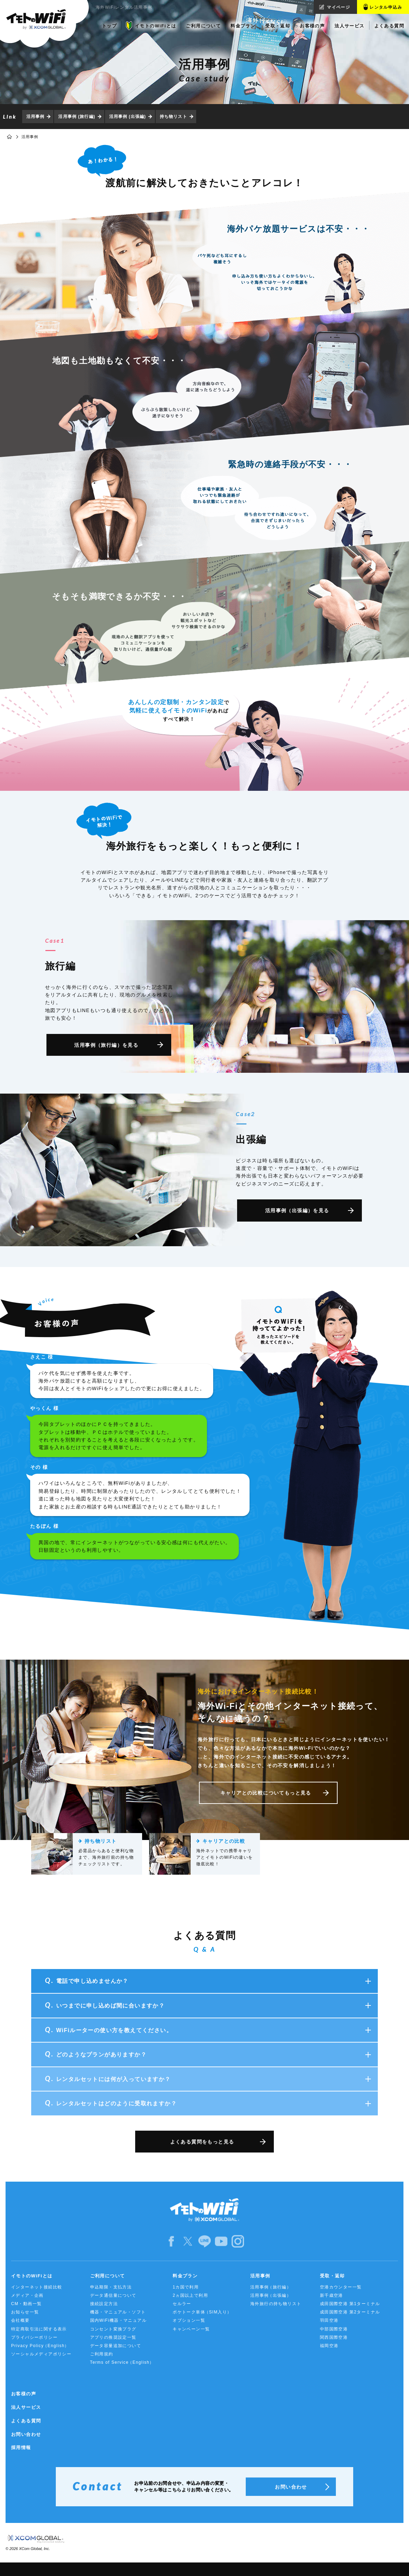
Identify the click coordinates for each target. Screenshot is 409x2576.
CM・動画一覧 (26, 2303)
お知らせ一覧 (25, 2312)
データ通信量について (113, 2295)
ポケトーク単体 (202, 2312)
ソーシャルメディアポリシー (41, 2354)
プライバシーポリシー (34, 2337)
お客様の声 (23, 2393)
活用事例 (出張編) (127, 116)
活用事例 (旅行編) (76, 116)
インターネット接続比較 (36, 2287)
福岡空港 (329, 2345)
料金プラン (185, 2275)
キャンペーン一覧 (191, 2329)
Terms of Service (122, 2362)
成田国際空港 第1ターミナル (350, 2303)
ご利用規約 (101, 2354)
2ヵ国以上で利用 (190, 2295)
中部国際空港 (334, 2329)
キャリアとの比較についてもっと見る (265, 1793)
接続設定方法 (104, 2303)
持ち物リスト (173, 116)
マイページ (338, 7)
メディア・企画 (27, 2295)
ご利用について (107, 2275)
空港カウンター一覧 (341, 2287)
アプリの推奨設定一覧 (113, 2337)
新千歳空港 (331, 2295)
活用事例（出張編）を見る (297, 1210)
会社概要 (20, 2320)
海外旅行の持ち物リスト (275, 2303)
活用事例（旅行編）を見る (106, 1045)
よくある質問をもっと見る (202, 2142)
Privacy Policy (40, 2346)
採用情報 (21, 2447)
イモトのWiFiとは (31, 2275)
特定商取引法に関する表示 (39, 2329)
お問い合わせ (26, 2434)
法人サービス (26, 2407)
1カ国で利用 (186, 2287)
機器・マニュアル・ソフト (118, 2312)
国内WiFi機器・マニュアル (118, 2320)
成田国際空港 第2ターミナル (350, 2312)
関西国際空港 (334, 2337)
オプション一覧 (189, 2320)
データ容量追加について (115, 2345)
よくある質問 (26, 2420)
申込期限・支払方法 (111, 2287)
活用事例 (35, 116)
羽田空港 (329, 2320)
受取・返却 (332, 2275)
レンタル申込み (385, 7)
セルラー (182, 2303)
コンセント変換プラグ (113, 2329)
